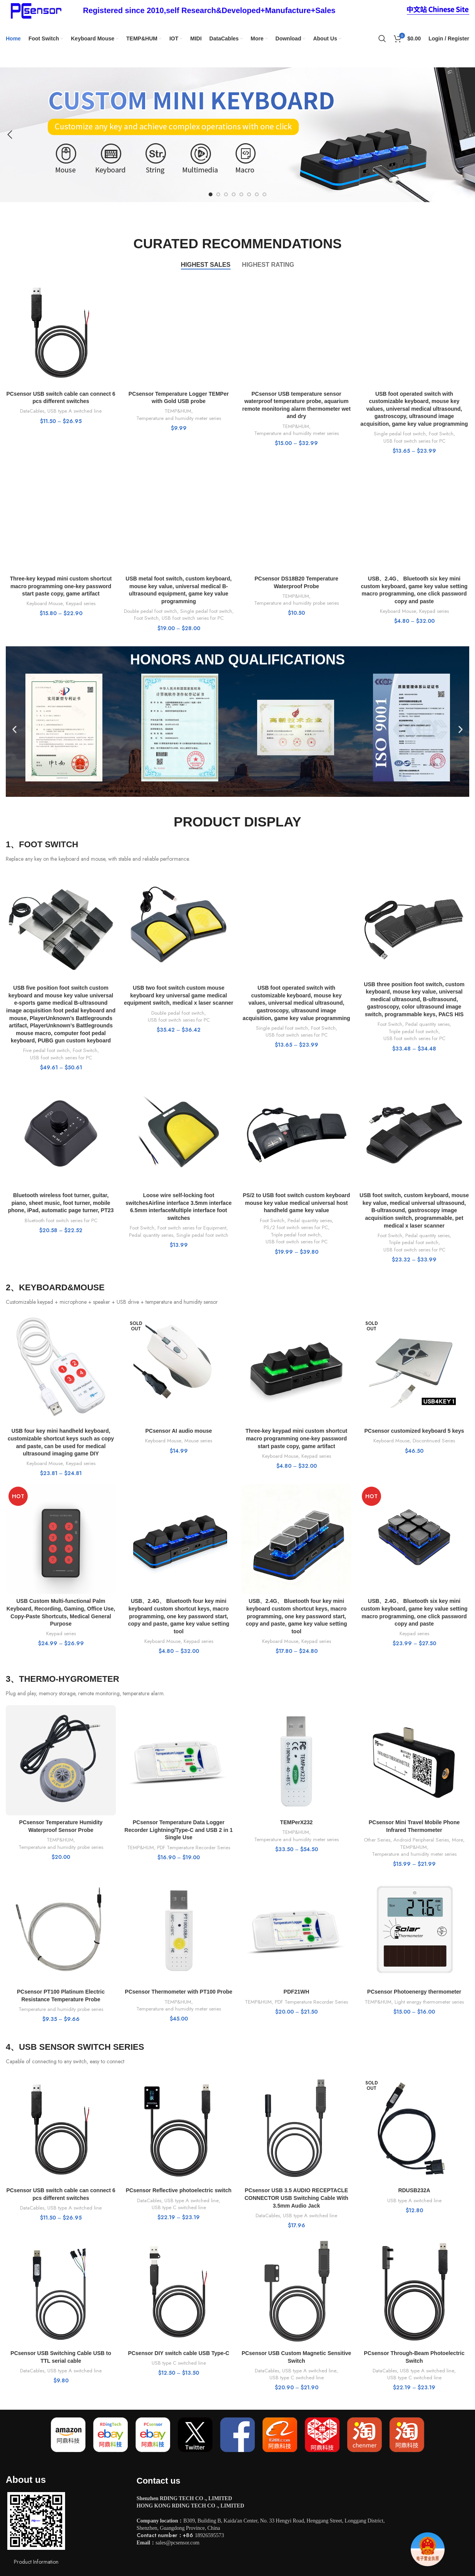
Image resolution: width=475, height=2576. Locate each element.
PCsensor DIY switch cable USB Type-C (178, 2353)
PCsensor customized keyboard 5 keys (414, 1431)
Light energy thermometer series (429, 2002)
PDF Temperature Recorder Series (193, 1847)
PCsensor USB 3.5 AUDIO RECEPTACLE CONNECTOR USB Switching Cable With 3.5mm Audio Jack (296, 2197)
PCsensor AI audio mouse (179, 1431)
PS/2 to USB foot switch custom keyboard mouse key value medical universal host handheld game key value (296, 1202)
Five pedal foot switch (46, 1050)
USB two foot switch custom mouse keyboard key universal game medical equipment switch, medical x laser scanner (178, 995)
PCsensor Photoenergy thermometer (414, 1992)
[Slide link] (237, 134)
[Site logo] (35, 9)
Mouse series (198, 1440)
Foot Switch (441, 433)
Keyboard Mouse (45, 603)
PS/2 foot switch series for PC (296, 1227)
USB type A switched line (74, 411)
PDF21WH (296, 1992)
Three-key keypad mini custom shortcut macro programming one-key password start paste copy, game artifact (61, 586)
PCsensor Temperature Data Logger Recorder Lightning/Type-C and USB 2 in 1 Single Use (178, 1829)
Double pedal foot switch (150, 611)
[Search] (382, 38)
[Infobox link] (209, 10)
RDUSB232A (414, 2190)
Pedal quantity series (427, 1024)
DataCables (32, 411)
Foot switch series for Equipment (191, 1227)
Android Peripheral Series (421, 1840)
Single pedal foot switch (400, 433)
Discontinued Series (434, 1440)
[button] (14, 729)
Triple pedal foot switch (413, 1031)
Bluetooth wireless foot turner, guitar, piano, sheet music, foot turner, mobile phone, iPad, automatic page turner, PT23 (61, 1202)
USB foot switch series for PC (414, 441)
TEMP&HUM (177, 411)
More (457, 1840)
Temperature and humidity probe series (296, 603)
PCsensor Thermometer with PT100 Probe (178, 1992)
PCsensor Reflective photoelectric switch (179, 2190)
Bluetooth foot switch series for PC (61, 1220)
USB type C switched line (179, 2207)
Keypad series (80, 603)
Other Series (377, 1840)
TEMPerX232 (296, 1822)
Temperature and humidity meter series (178, 418)
